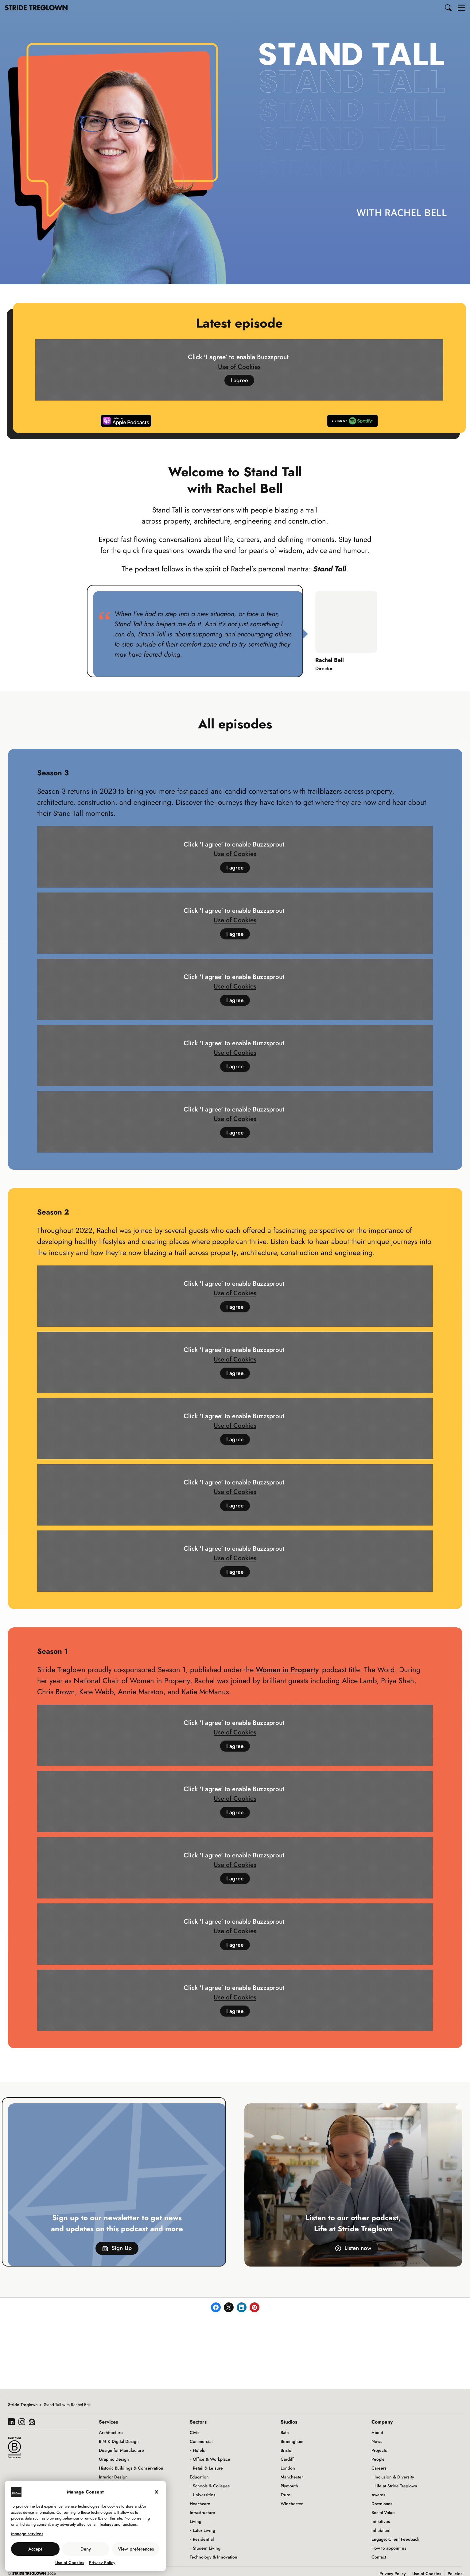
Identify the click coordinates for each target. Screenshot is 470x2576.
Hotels (199, 2450)
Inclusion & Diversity (394, 2477)
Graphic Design (114, 2459)
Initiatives (380, 2521)
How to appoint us (388, 2548)
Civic (195, 2432)
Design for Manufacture (121, 2450)
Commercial (201, 2441)
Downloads (381, 2504)
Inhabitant (380, 2530)
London (288, 2468)
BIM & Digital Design (119, 2441)
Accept (35, 2549)
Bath (285, 2432)
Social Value (383, 2512)
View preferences (136, 2549)
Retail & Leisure (208, 2468)
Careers (378, 2468)
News (376, 2441)
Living (195, 2521)
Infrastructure (202, 2512)
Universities (204, 2495)
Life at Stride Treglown (396, 2486)
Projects (379, 2450)
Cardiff (287, 2459)
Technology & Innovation (213, 2557)
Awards (378, 2495)
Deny (85, 2549)
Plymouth (289, 2486)
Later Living (204, 2530)
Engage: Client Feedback (395, 2539)
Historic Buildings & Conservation (131, 2468)
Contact (378, 2557)
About (377, 2432)
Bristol (286, 2450)
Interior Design (113, 2477)
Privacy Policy (102, 2562)
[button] (448, 7)
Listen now (353, 2249)
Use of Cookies (69, 2562)
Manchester (292, 2477)
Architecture (111, 2432)
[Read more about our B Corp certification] (14, 2447)
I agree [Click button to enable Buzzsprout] (239, 381)
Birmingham (292, 2441)
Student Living (206, 2548)
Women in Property (287, 1669)
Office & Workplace (211, 2459)
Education (199, 2477)
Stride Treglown (23, 2404)
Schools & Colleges (211, 2486)
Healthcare (200, 2504)
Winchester (292, 2504)
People (378, 2459)
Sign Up (117, 2249)
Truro (285, 2495)
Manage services (27, 2534)
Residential (203, 2539)
